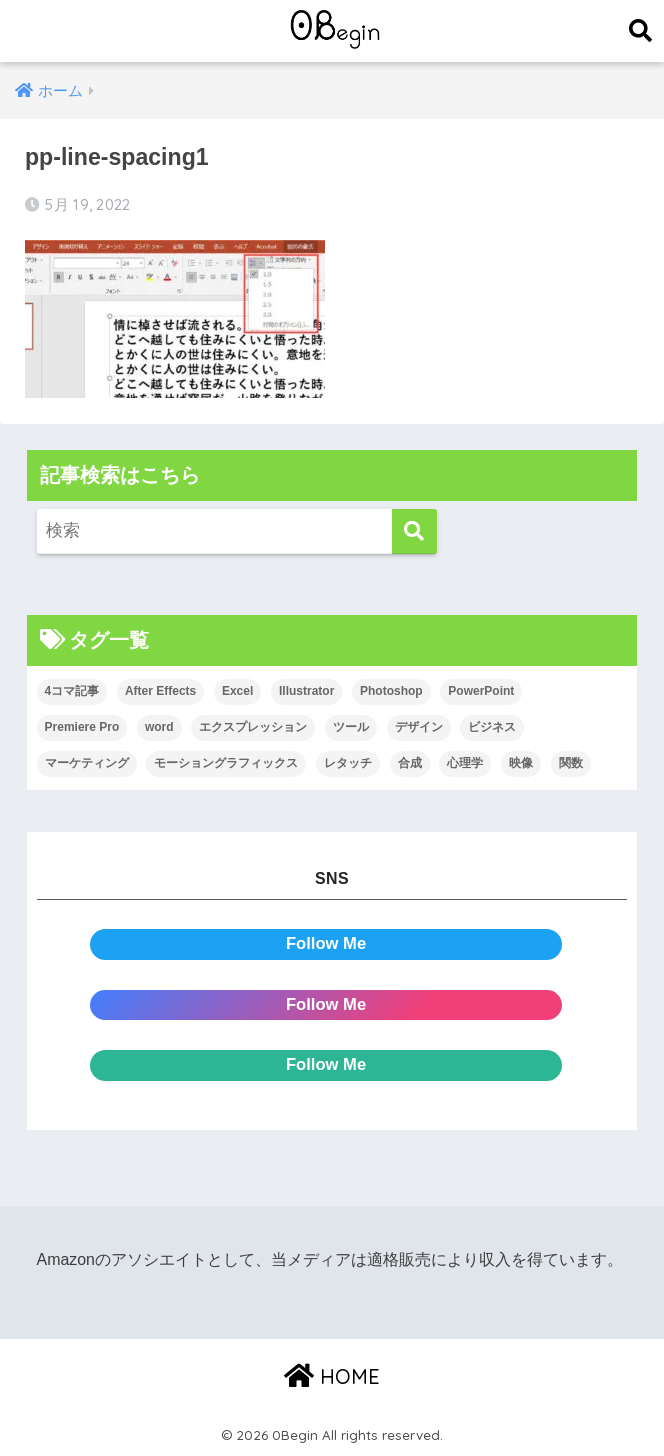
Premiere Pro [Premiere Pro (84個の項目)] (82, 727)
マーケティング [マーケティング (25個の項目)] (87, 763)
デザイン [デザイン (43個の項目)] (419, 727)
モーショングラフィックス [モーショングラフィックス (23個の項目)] (226, 763)
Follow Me (326, 944)
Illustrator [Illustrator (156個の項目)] (306, 691)
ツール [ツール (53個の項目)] (351, 727)
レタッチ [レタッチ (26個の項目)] (348, 763)
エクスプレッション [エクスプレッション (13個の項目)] (253, 727)
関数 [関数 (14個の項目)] (571, 763)
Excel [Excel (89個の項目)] (237, 691)
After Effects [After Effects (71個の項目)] (160, 691)
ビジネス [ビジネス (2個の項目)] (492, 727)
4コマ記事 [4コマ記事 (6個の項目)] (72, 691)
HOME (332, 1376)
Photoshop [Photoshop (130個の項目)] (391, 691)
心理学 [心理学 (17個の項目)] (465, 763)
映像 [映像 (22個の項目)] (521, 763)
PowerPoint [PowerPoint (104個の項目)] (481, 691)
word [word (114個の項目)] (159, 727)
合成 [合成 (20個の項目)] (410, 763)
